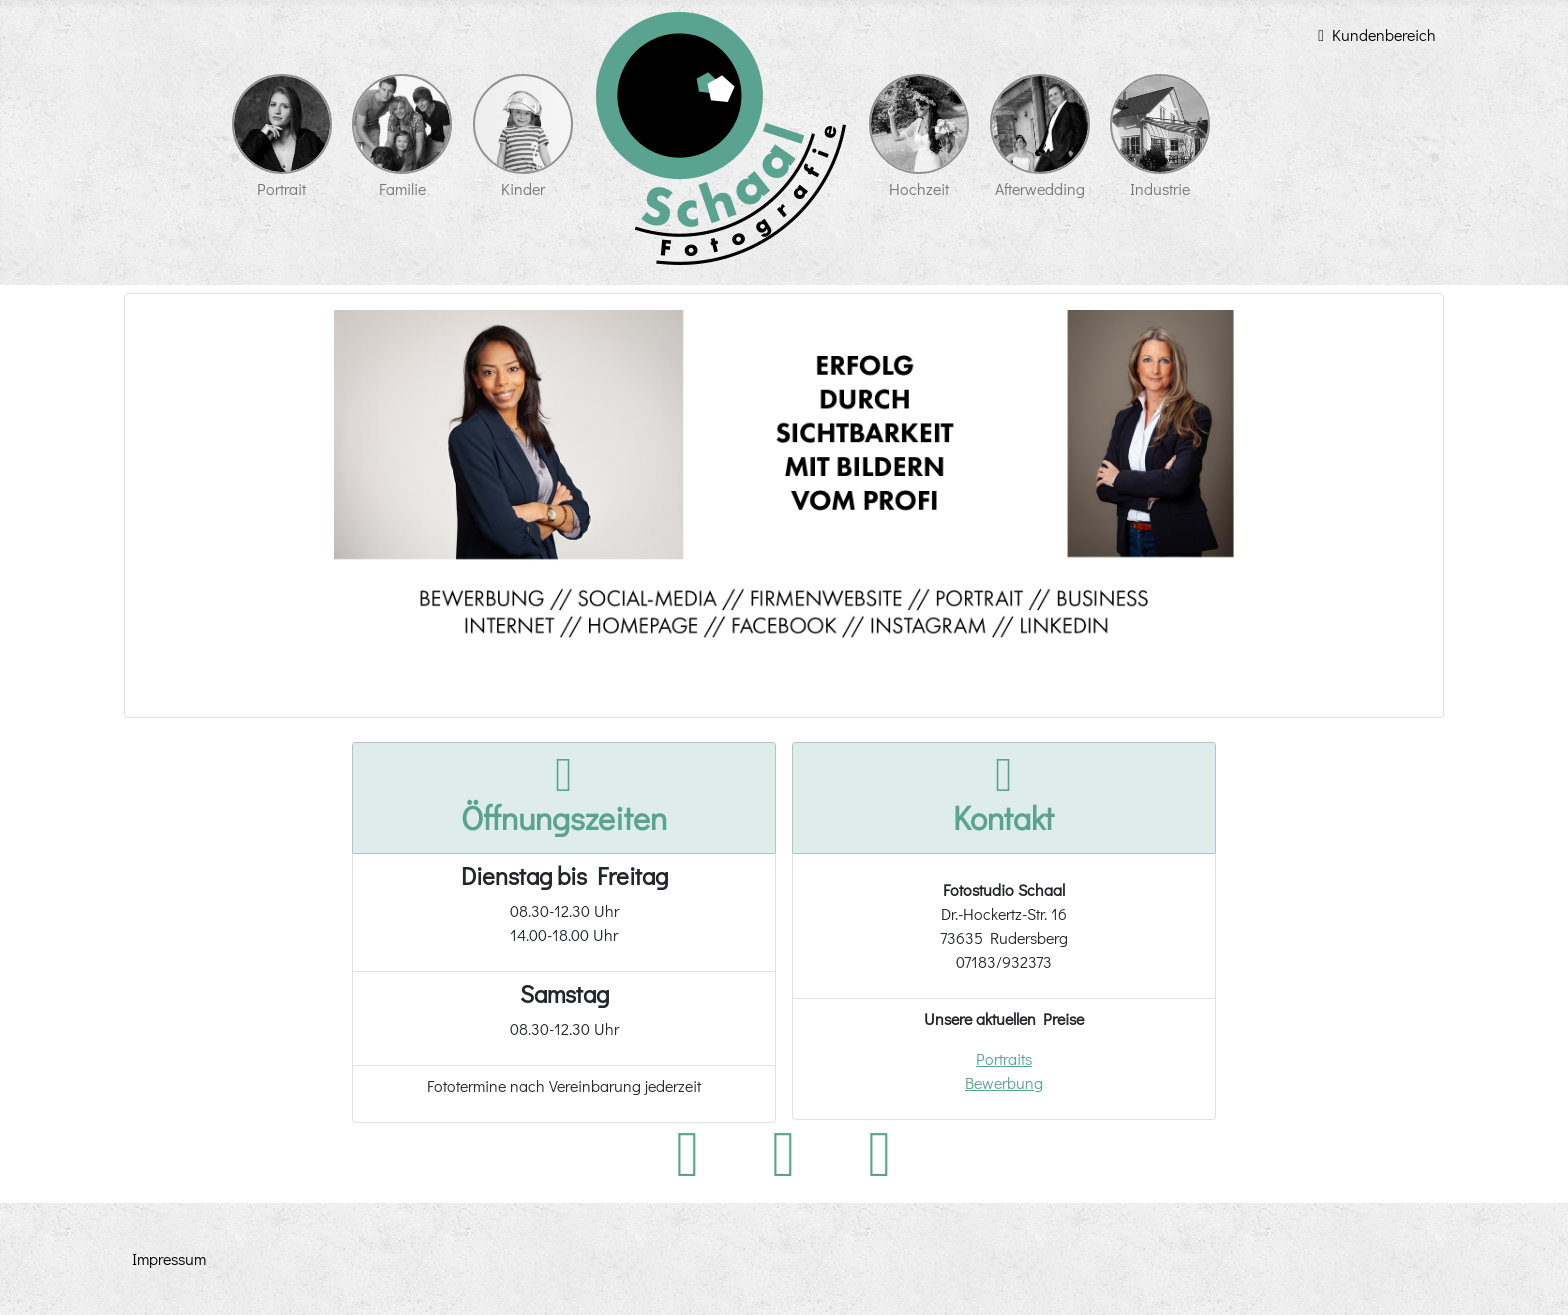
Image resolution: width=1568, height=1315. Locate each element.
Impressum (169, 1258)
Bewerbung (1004, 1082)
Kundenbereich (1373, 34)
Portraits (1004, 1058)
